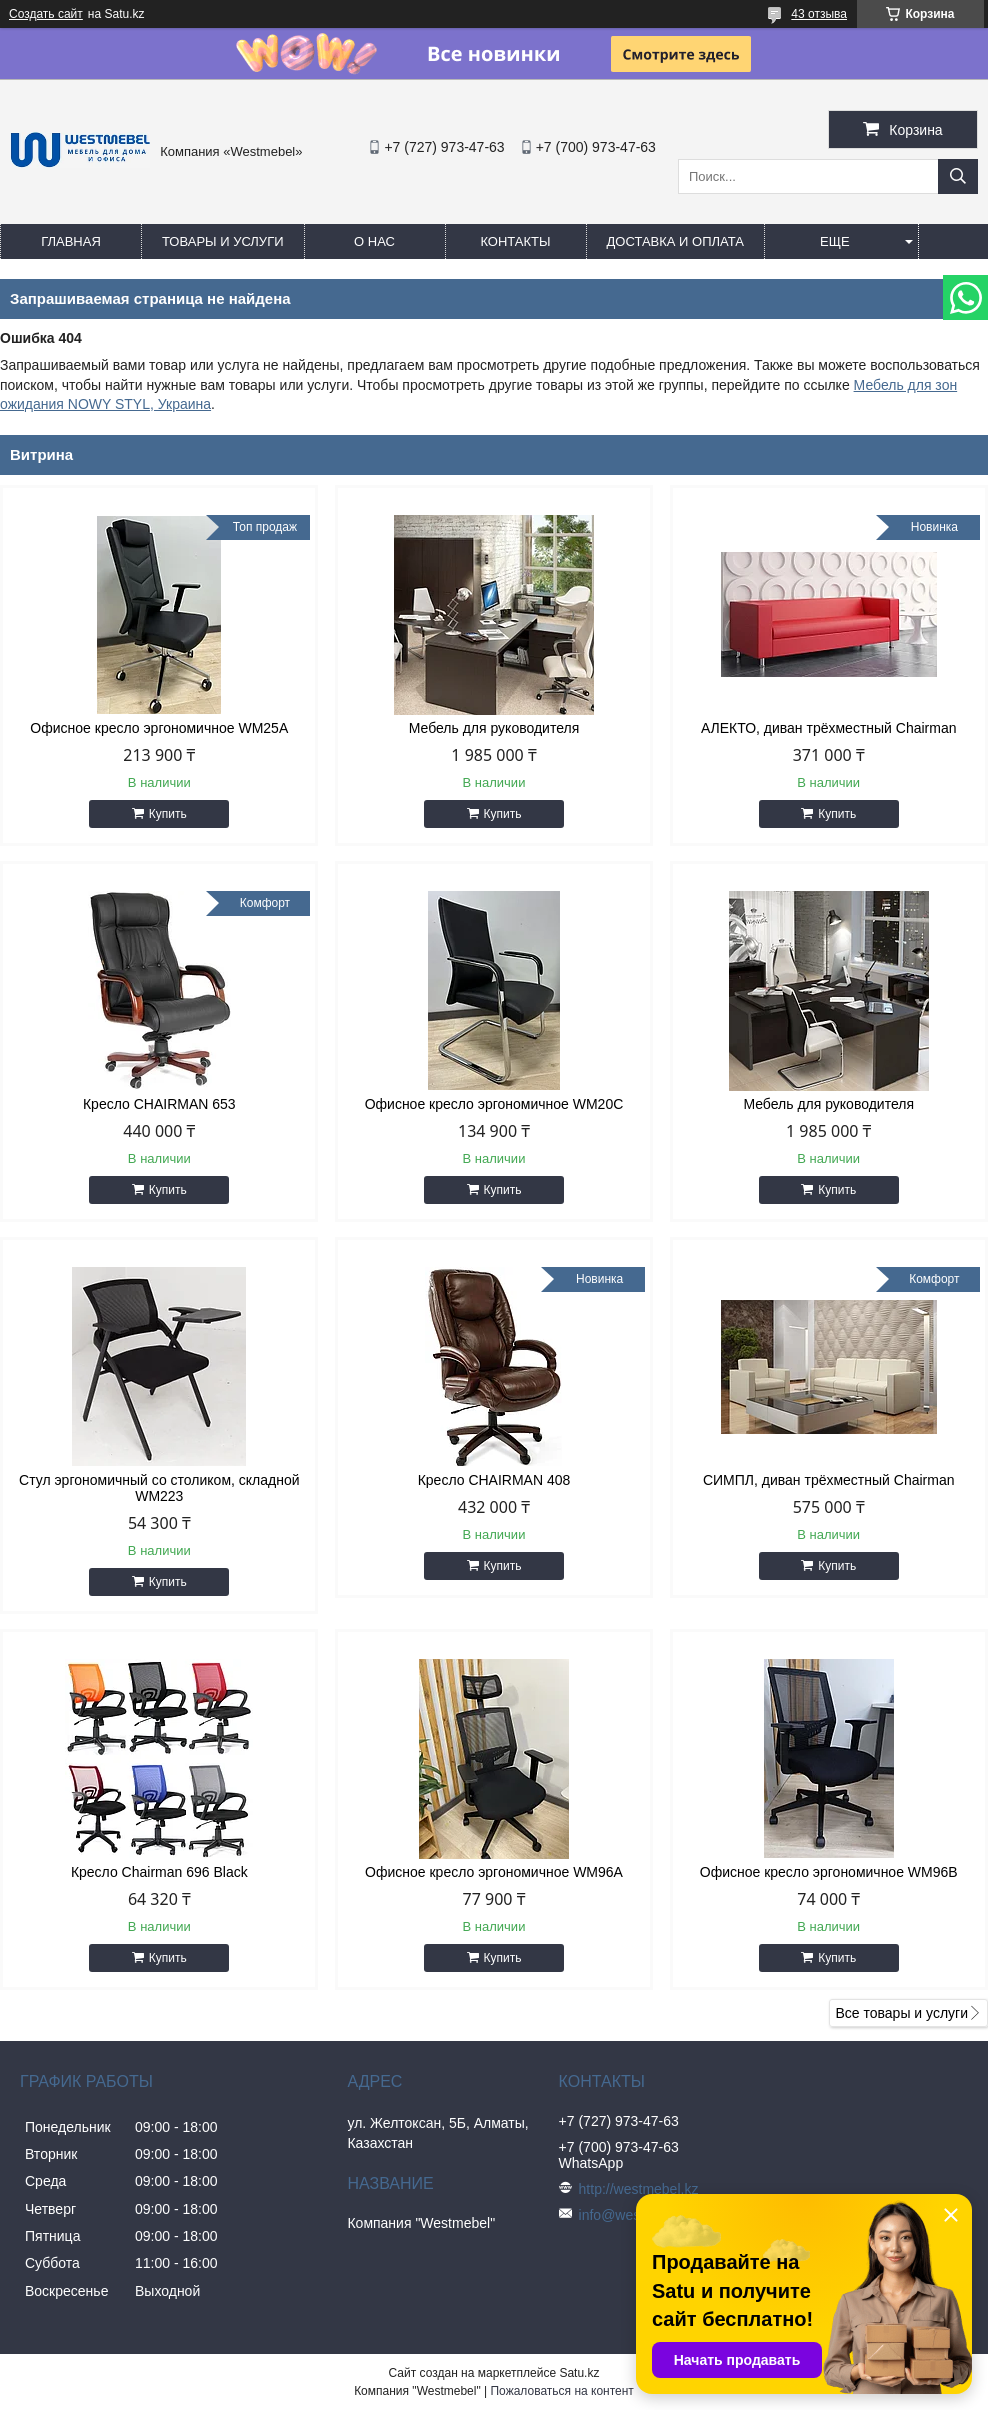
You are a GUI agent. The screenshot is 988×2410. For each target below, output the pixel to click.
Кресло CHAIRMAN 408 (494, 1480)
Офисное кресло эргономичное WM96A (494, 1872)
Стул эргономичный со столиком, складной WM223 (159, 1488)
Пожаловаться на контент (561, 2391)
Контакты (515, 241)
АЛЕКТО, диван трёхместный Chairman (829, 728)
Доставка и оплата (675, 241)
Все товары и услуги (901, 2013)
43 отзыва (819, 14)
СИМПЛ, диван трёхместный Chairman (829, 1480)
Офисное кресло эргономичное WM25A (159, 728)
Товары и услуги (223, 241)
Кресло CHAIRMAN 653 (159, 1104)
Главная (71, 241)
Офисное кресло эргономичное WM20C (494, 1104)
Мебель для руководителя (494, 728)
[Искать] (958, 176)
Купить (168, 814)
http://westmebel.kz (639, 2189)
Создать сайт (46, 14)
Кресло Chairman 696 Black (159, 1872)
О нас (374, 241)
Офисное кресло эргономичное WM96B (829, 1872)
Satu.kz (579, 2373)
